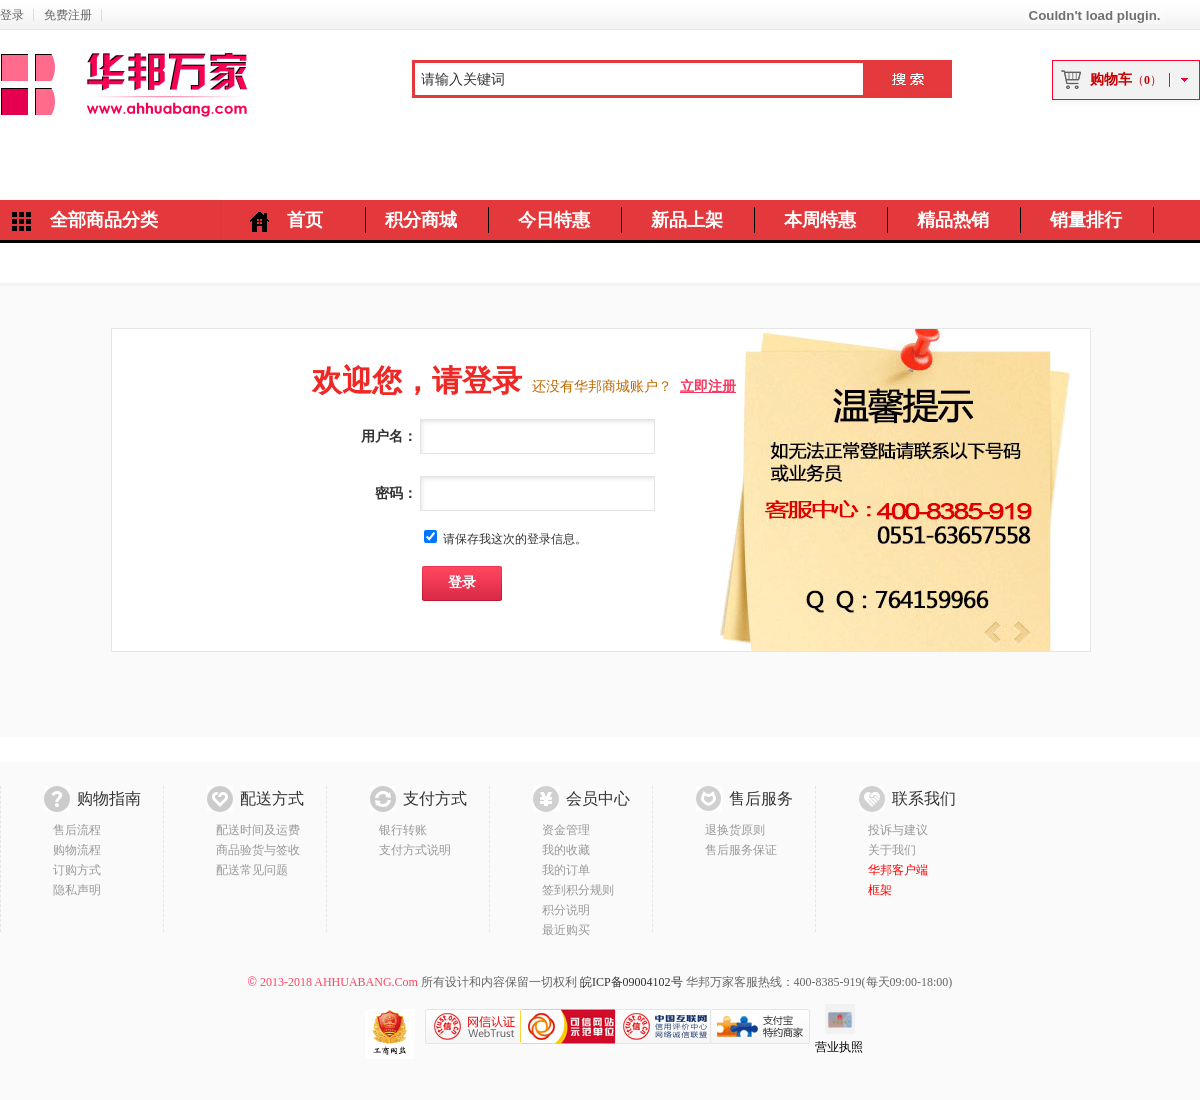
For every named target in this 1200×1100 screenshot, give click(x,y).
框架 (880, 890)
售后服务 (761, 798)
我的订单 (566, 870)
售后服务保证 (741, 850)
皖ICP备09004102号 (631, 982)
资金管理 (566, 830)
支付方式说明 (415, 850)
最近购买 (566, 930)
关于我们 (892, 850)
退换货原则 (735, 830)
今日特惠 (554, 220)
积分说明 (566, 910)
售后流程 (77, 830)
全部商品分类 (104, 220)
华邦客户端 (898, 870)
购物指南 (109, 798)
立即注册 (708, 386)
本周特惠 (820, 220)
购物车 (1126, 79)
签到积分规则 (578, 890)
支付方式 (435, 798)
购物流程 (77, 850)
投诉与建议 (898, 830)
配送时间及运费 (258, 830)
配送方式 (272, 798)
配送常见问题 (252, 870)
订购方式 (77, 870)
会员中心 (598, 798)
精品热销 (953, 220)
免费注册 (68, 15)
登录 (12, 15)
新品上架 (687, 220)
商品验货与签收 (258, 850)
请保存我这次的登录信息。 (515, 539)
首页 (305, 220)
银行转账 (403, 830)
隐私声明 (77, 890)
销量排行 (1086, 220)
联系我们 (924, 798)
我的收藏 (566, 850)
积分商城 (421, 220)
